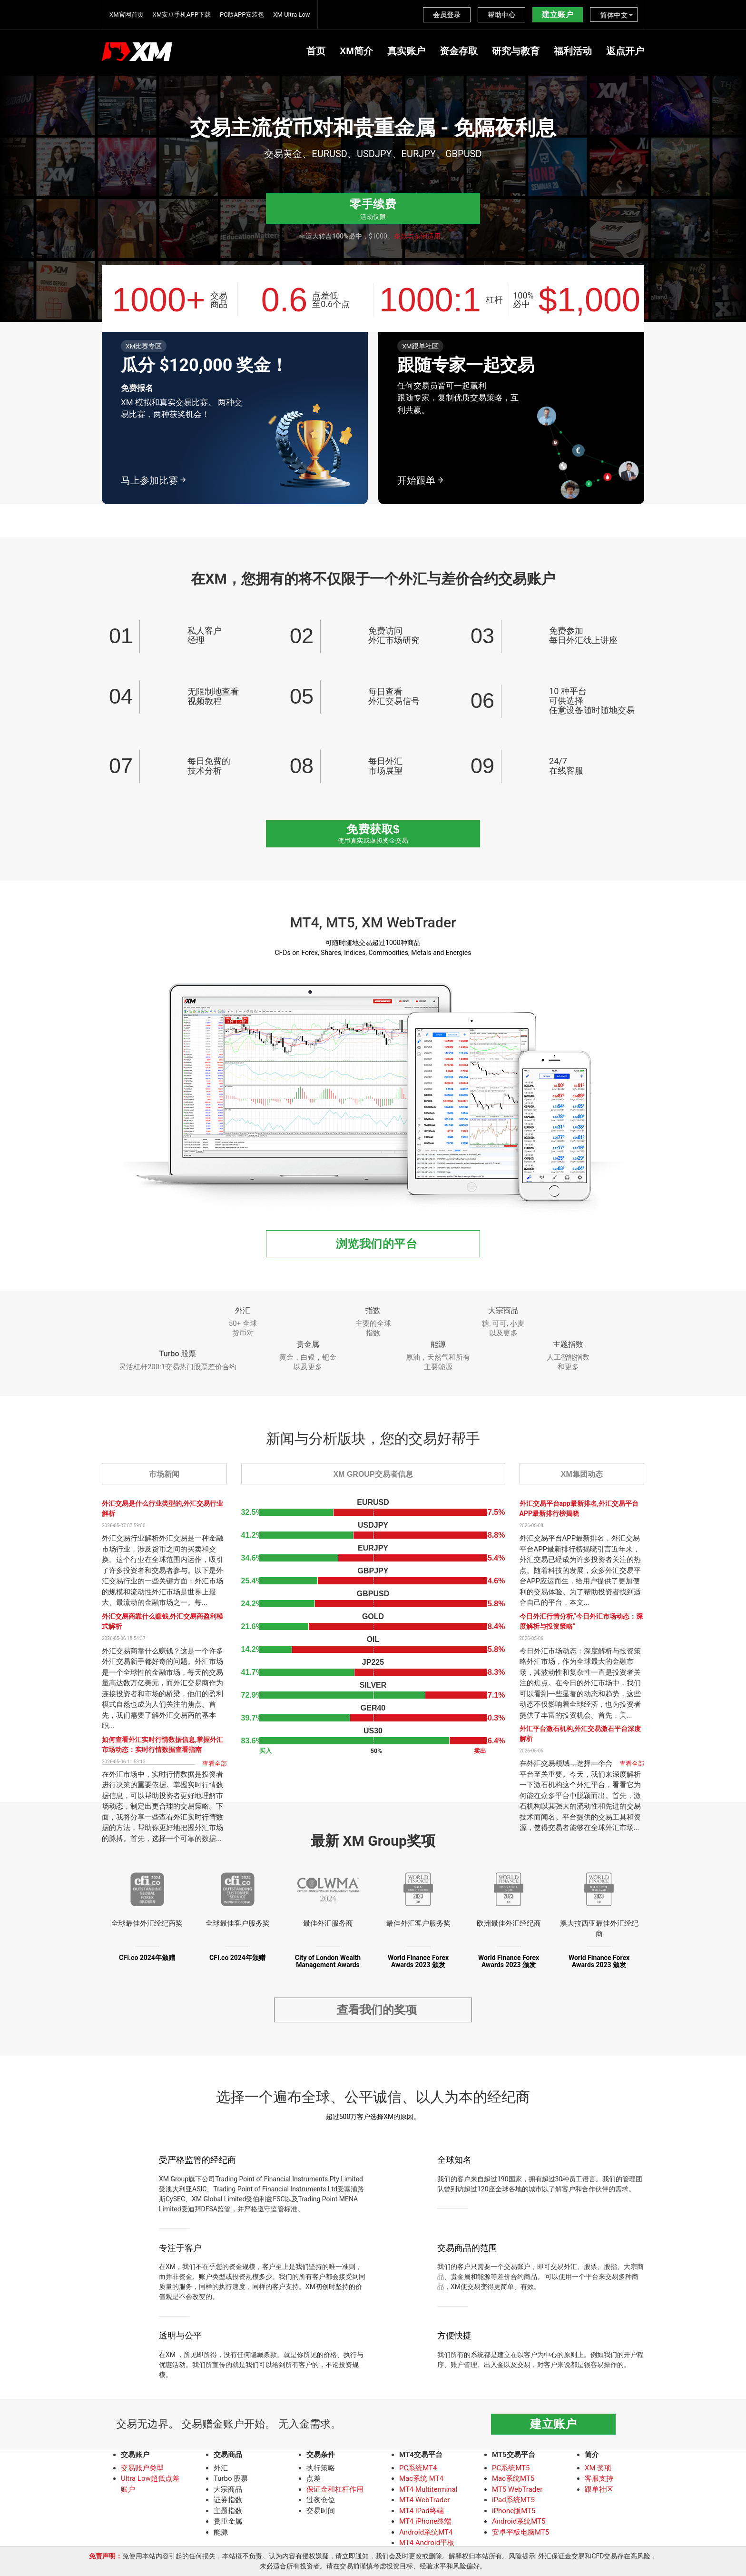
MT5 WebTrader (517, 2491)
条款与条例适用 (417, 236)
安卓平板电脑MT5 (520, 2534)
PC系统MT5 (511, 2470)
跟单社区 (599, 2491)
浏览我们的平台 (377, 1243)
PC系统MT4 (418, 2470)
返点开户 (625, 51)
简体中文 (614, 15)
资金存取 (459, 51)
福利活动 (573, 51)
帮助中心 (501, 15)
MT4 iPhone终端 (425, 2523)
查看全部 (214, 1763)
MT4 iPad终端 (421, 2513)
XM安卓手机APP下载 (182, 14)
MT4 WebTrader (424, 2502)
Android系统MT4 (425, 2534)
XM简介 (356, 51)
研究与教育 (516, 51)
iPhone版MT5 (513, 2513)
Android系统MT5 (518, 2523)
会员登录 (447, 15)
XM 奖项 (598, 2470)
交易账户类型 (142, 2470)
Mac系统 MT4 (421, 2481)
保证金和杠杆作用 (334, 2491)
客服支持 (599, 2481)
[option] (373, 140)
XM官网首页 (126, 14)
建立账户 (557, 14)
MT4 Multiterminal (428, 2491)
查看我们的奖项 (377, 2010)
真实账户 (406, 51)
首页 (315, 51)
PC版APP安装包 (242, 14)
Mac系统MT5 (513, 2481)
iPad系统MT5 (513, 2502)
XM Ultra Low (291, 14)
